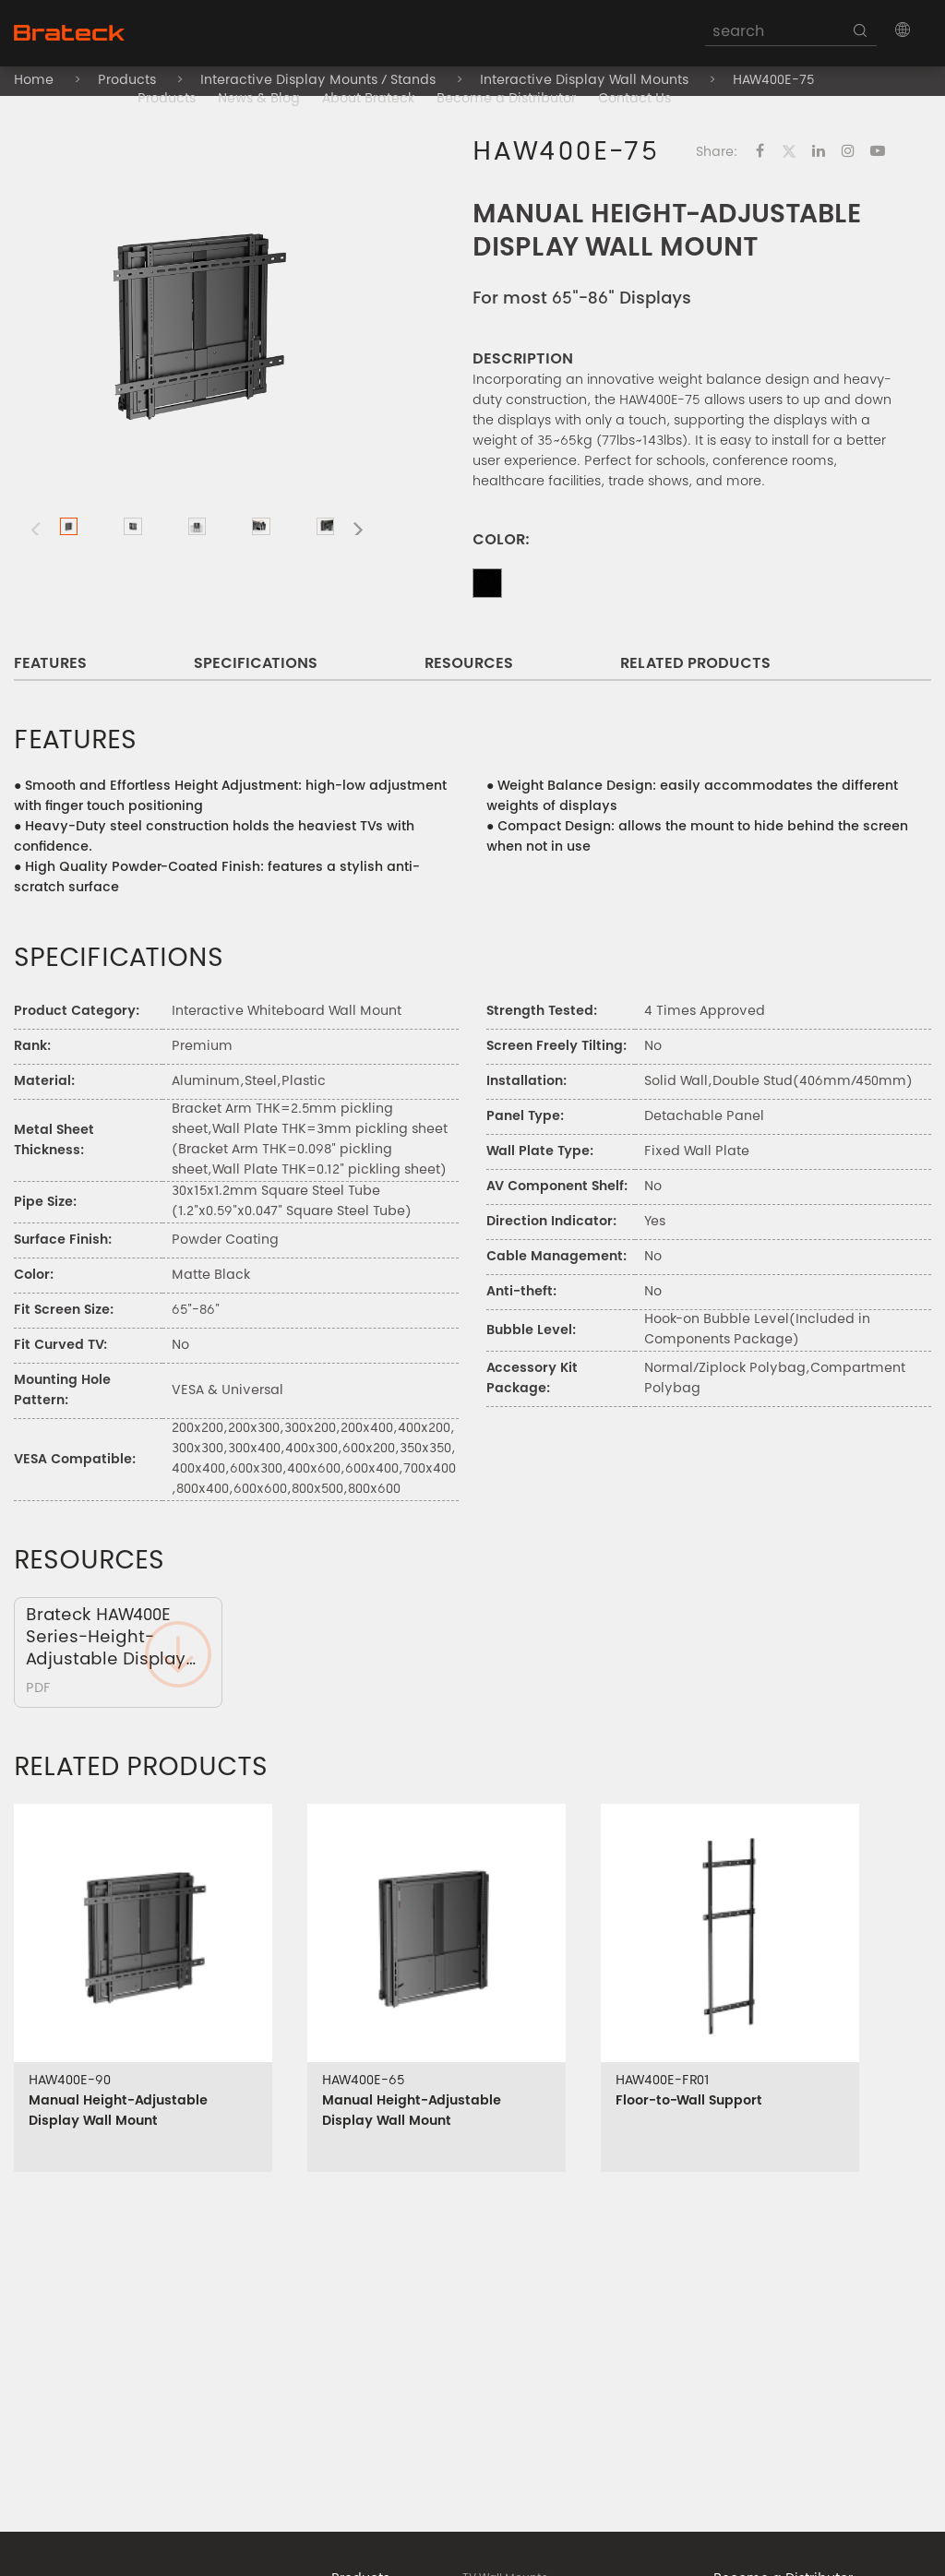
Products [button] (167, 99)
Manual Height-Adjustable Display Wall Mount (118, 2112)
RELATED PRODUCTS (695, 664)
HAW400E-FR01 (663, 2081)
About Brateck (368, 99)
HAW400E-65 (363, 2081)
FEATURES (50, 664)
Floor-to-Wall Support (689, 2101)
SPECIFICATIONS (255, 664)
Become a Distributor (506, 99)
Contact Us (634, 99)
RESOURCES (469, 664)
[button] (902, 29)
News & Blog (259, 99)
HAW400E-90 (70, 2081)
